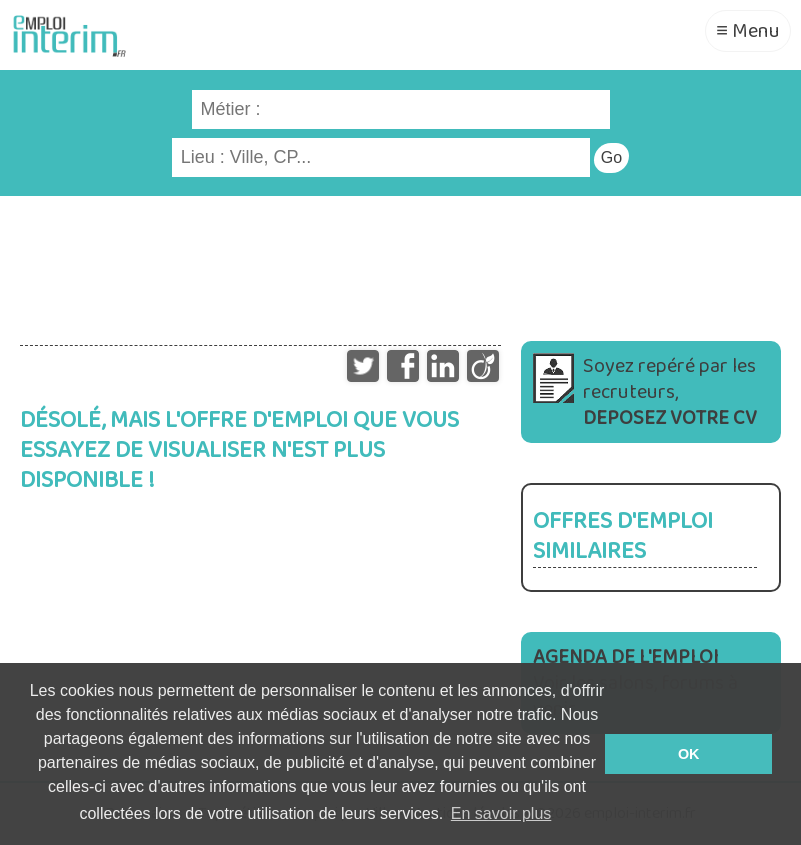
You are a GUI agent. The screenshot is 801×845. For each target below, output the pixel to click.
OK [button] (689, 754)
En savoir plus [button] (501, 813)
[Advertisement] (400, 261)
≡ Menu (748, 31)
